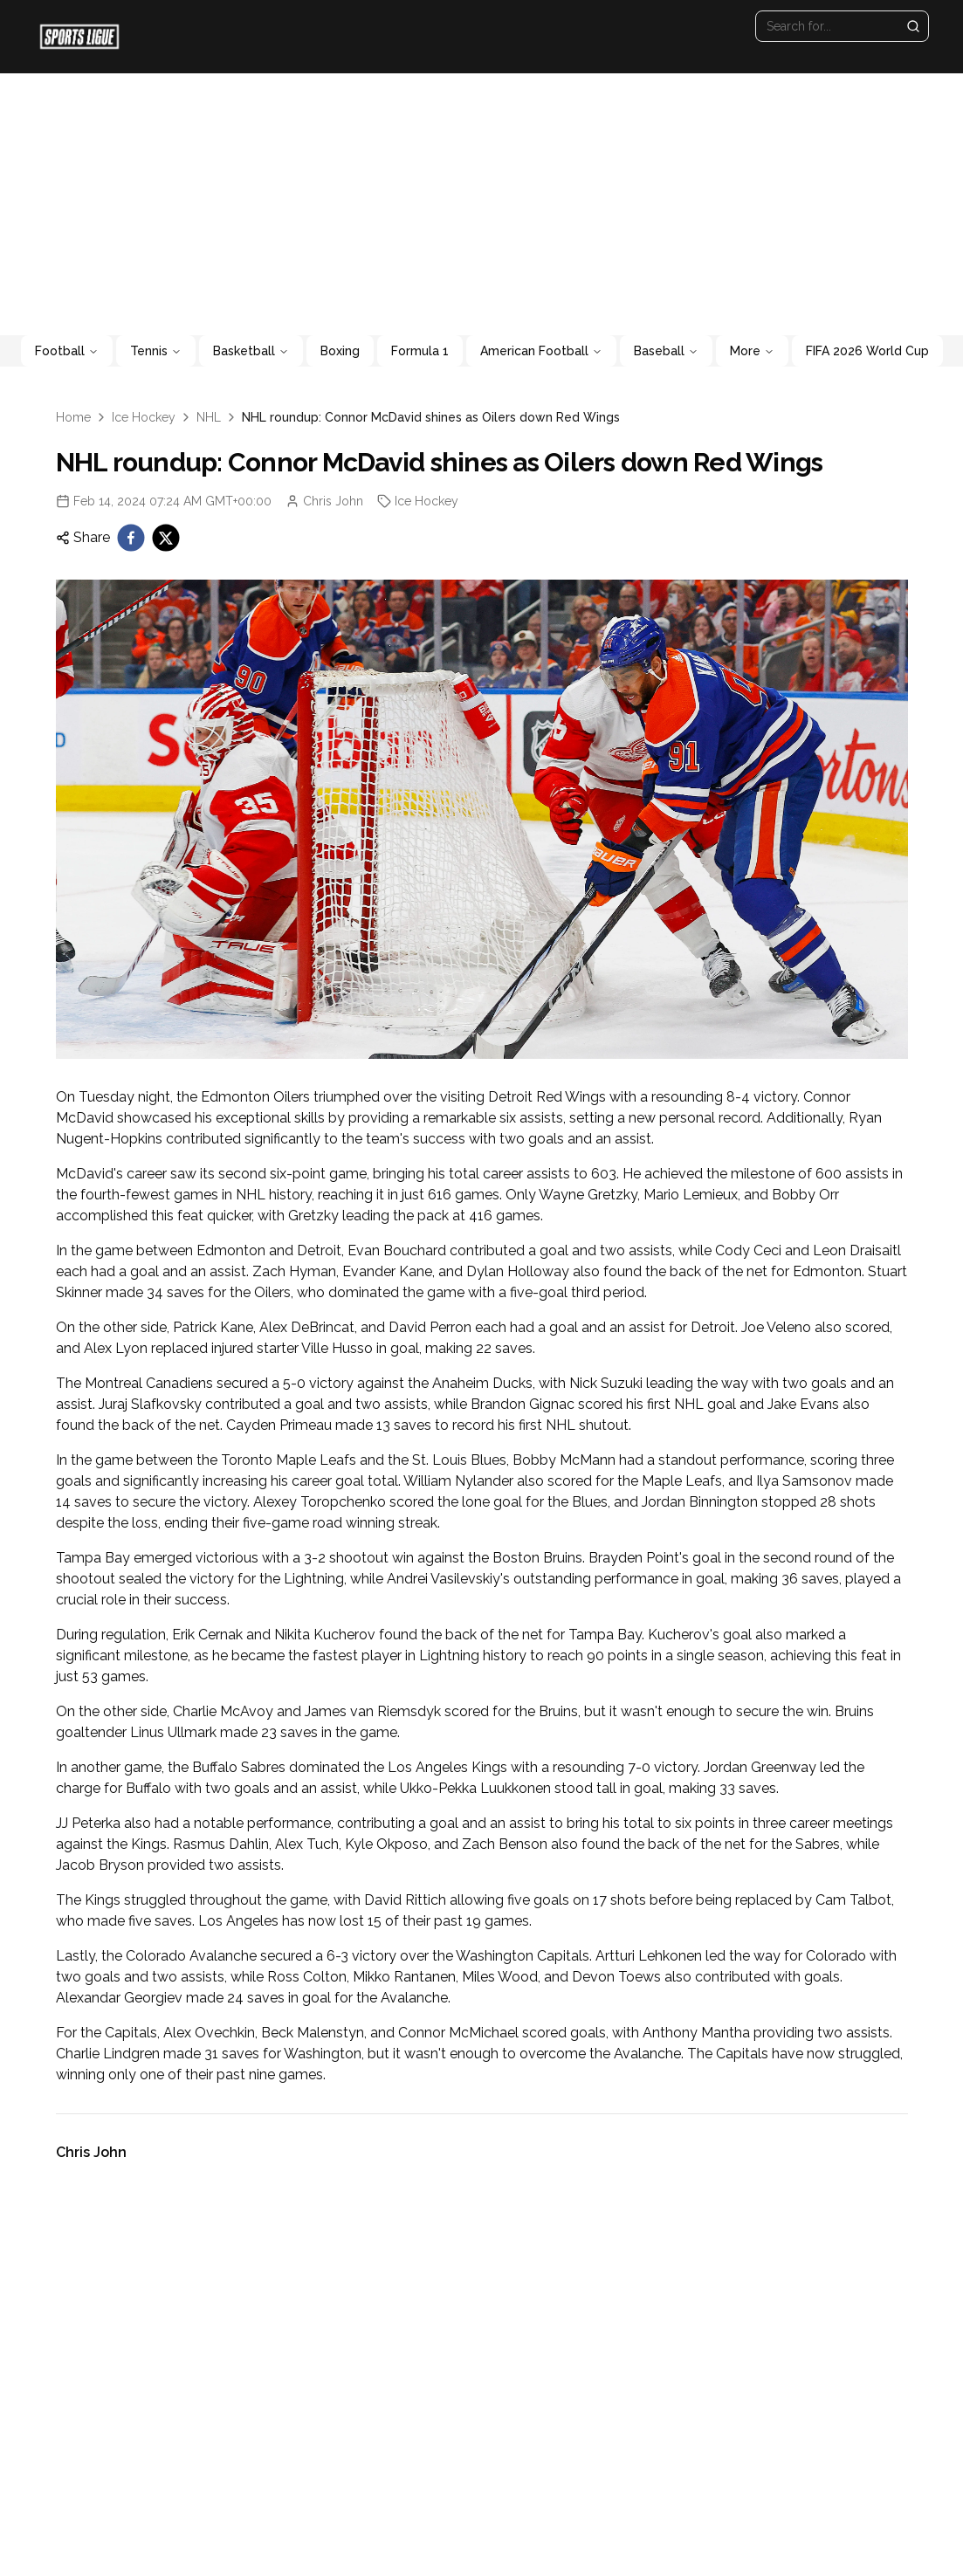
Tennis (156, 351)
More (752, 351)
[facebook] (131, 538)
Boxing (340, 351)
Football (67, 351)
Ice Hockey (143, 417)
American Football (541, 351)
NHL (208, 417)
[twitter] (166, 538)
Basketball (251, 351)
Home (73, 417)
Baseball (666, 351)
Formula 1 (420, 351)
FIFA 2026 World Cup (867, 351)
